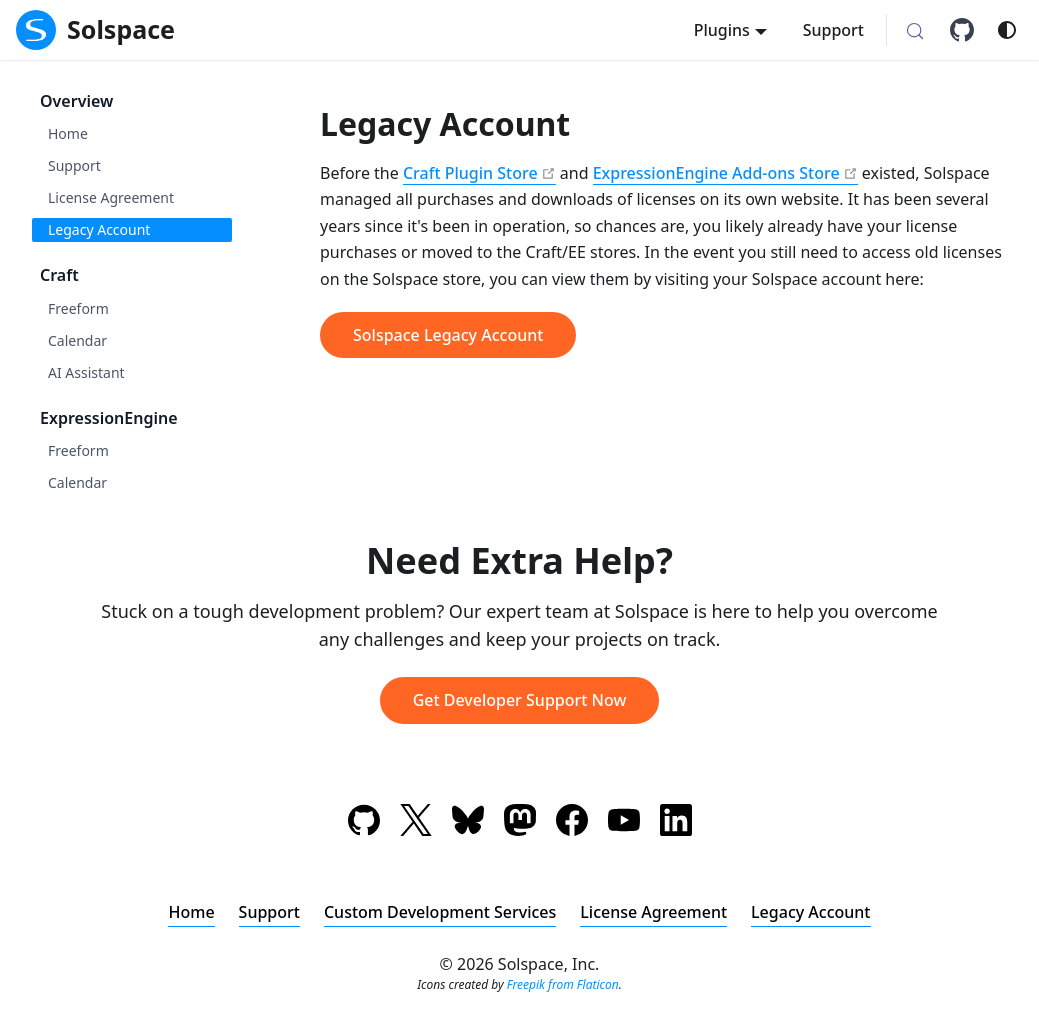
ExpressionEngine (109, 418)
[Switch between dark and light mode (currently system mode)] (1007, 30)
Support (833, 30)
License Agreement (111, 197)
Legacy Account (99, 229)
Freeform (78, 308)
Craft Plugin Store (470, 173)
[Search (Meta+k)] (915, 32)
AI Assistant (86, 372)
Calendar (77, 340)
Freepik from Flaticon (563, 984)
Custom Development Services (440, 912)
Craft (59, 275)
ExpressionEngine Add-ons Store (716, 173)
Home (68, 133)
